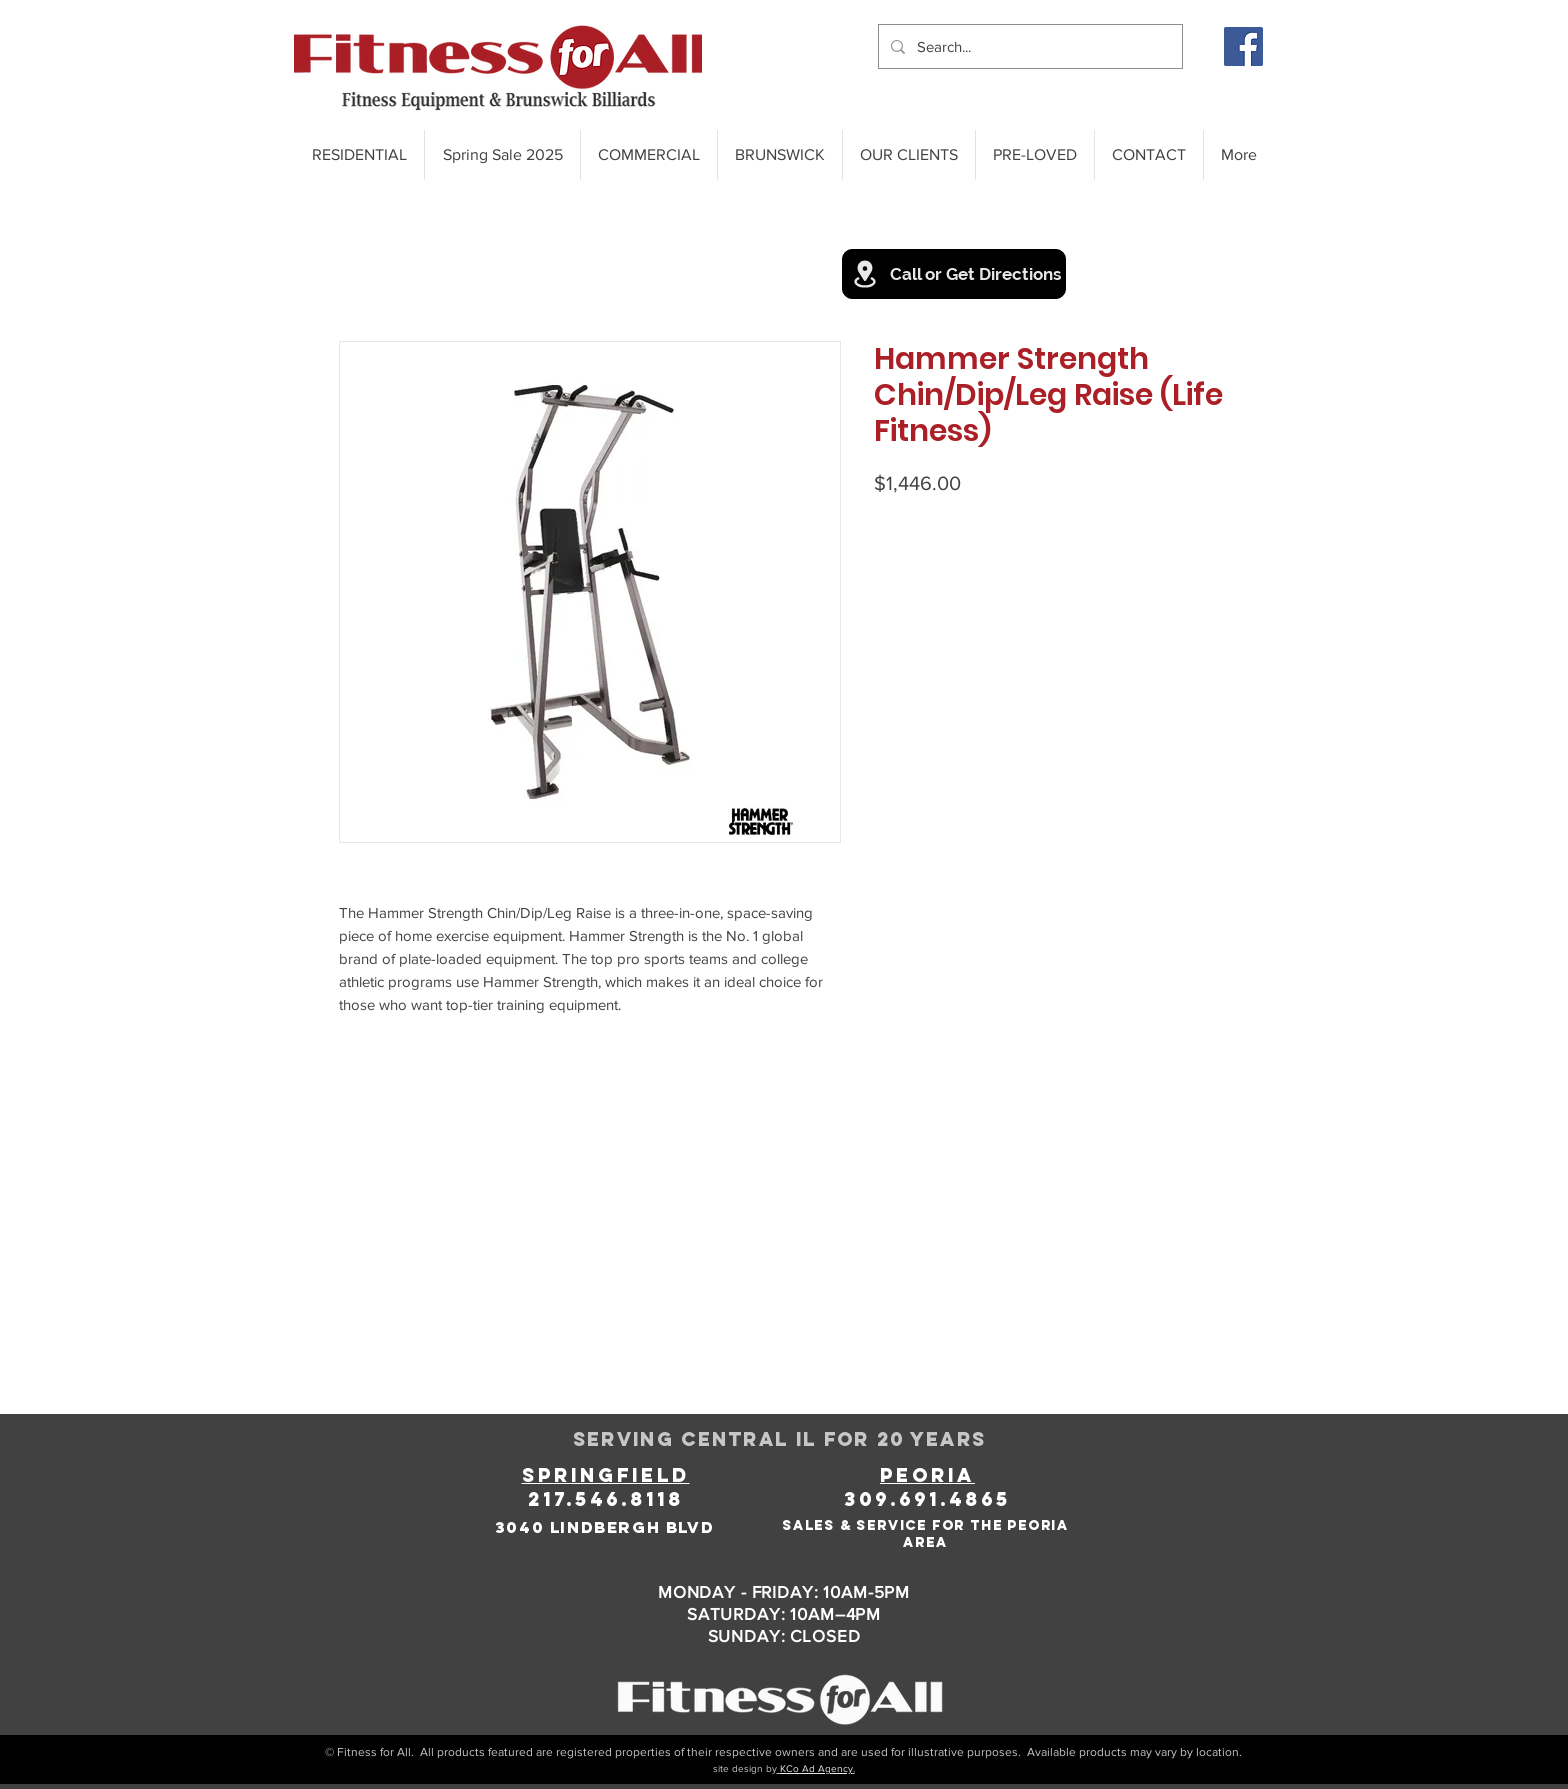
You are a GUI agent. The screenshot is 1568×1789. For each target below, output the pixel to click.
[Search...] (1028, 46)
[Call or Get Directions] (954, 274)
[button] (908, 155)
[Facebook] (1243, 46)
